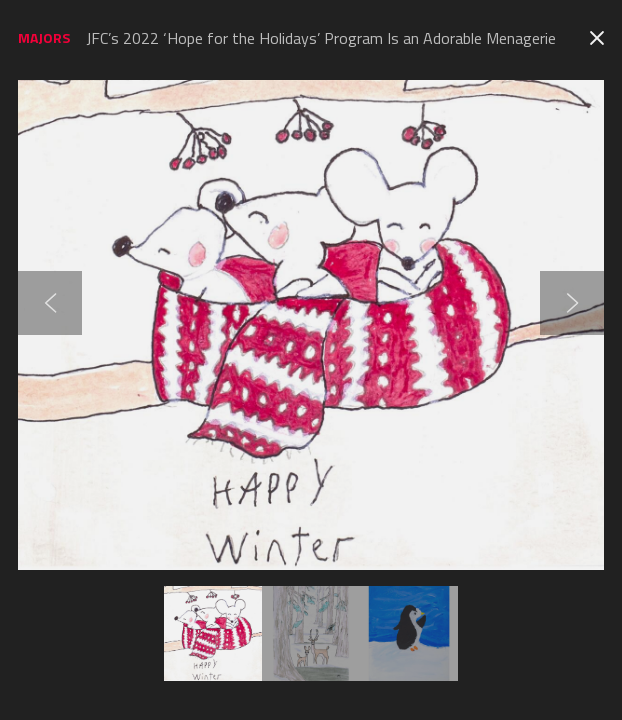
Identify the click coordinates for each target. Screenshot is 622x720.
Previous (50, 303)
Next (572, 303)
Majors (44, 37)
